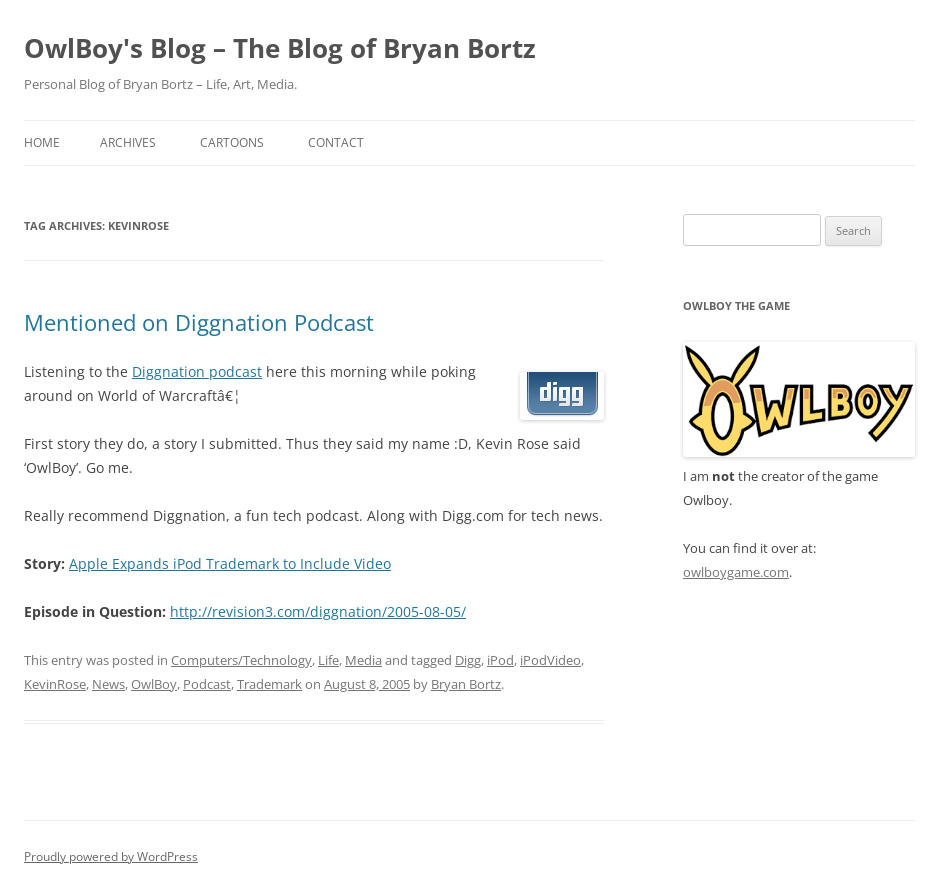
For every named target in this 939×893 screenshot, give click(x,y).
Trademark (269, 684)
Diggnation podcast (197, 371)
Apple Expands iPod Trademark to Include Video (230, 563)
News (108, 684)
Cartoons (232, 142)
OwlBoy (154, 684)
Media (363, 660)
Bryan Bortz (466, 684)
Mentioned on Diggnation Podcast (199, 322)
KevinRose (55, 684)
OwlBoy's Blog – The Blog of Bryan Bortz (280, 48)
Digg (468, 660)
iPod (500, 660)
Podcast (207, 684)
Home (42, 142)
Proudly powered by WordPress (111, 856)
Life (328, 660)
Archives (128, 142)
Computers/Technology (241, 660)
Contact (336, 142)
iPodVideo (550, 660)
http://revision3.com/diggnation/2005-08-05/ (318, 611)
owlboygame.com (736, 572)
